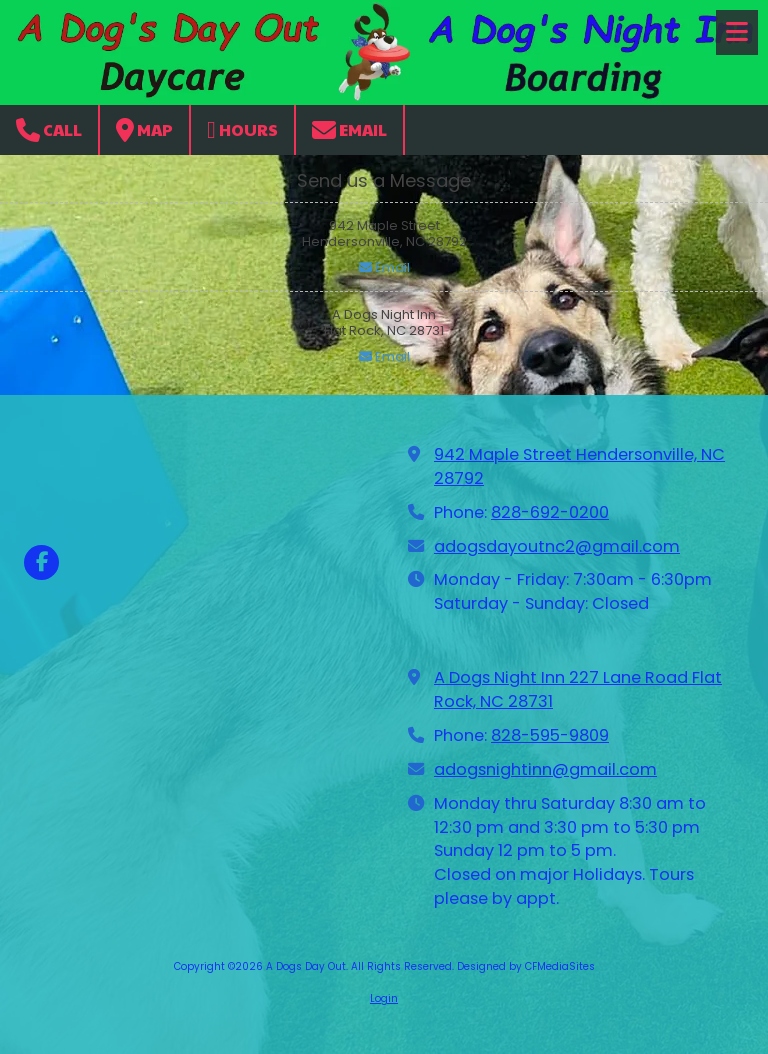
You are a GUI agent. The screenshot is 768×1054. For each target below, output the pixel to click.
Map (144, 130)
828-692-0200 (550, 512)
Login (384, 998)
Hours (242, 130)
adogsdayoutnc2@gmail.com (557, 546)
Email (349, 130)
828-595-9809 (550, 735)
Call (49, 130)
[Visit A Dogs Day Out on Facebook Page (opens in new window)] (41, 562)
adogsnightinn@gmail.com (545, 769)
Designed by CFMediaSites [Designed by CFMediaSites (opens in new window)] (526, 966)
